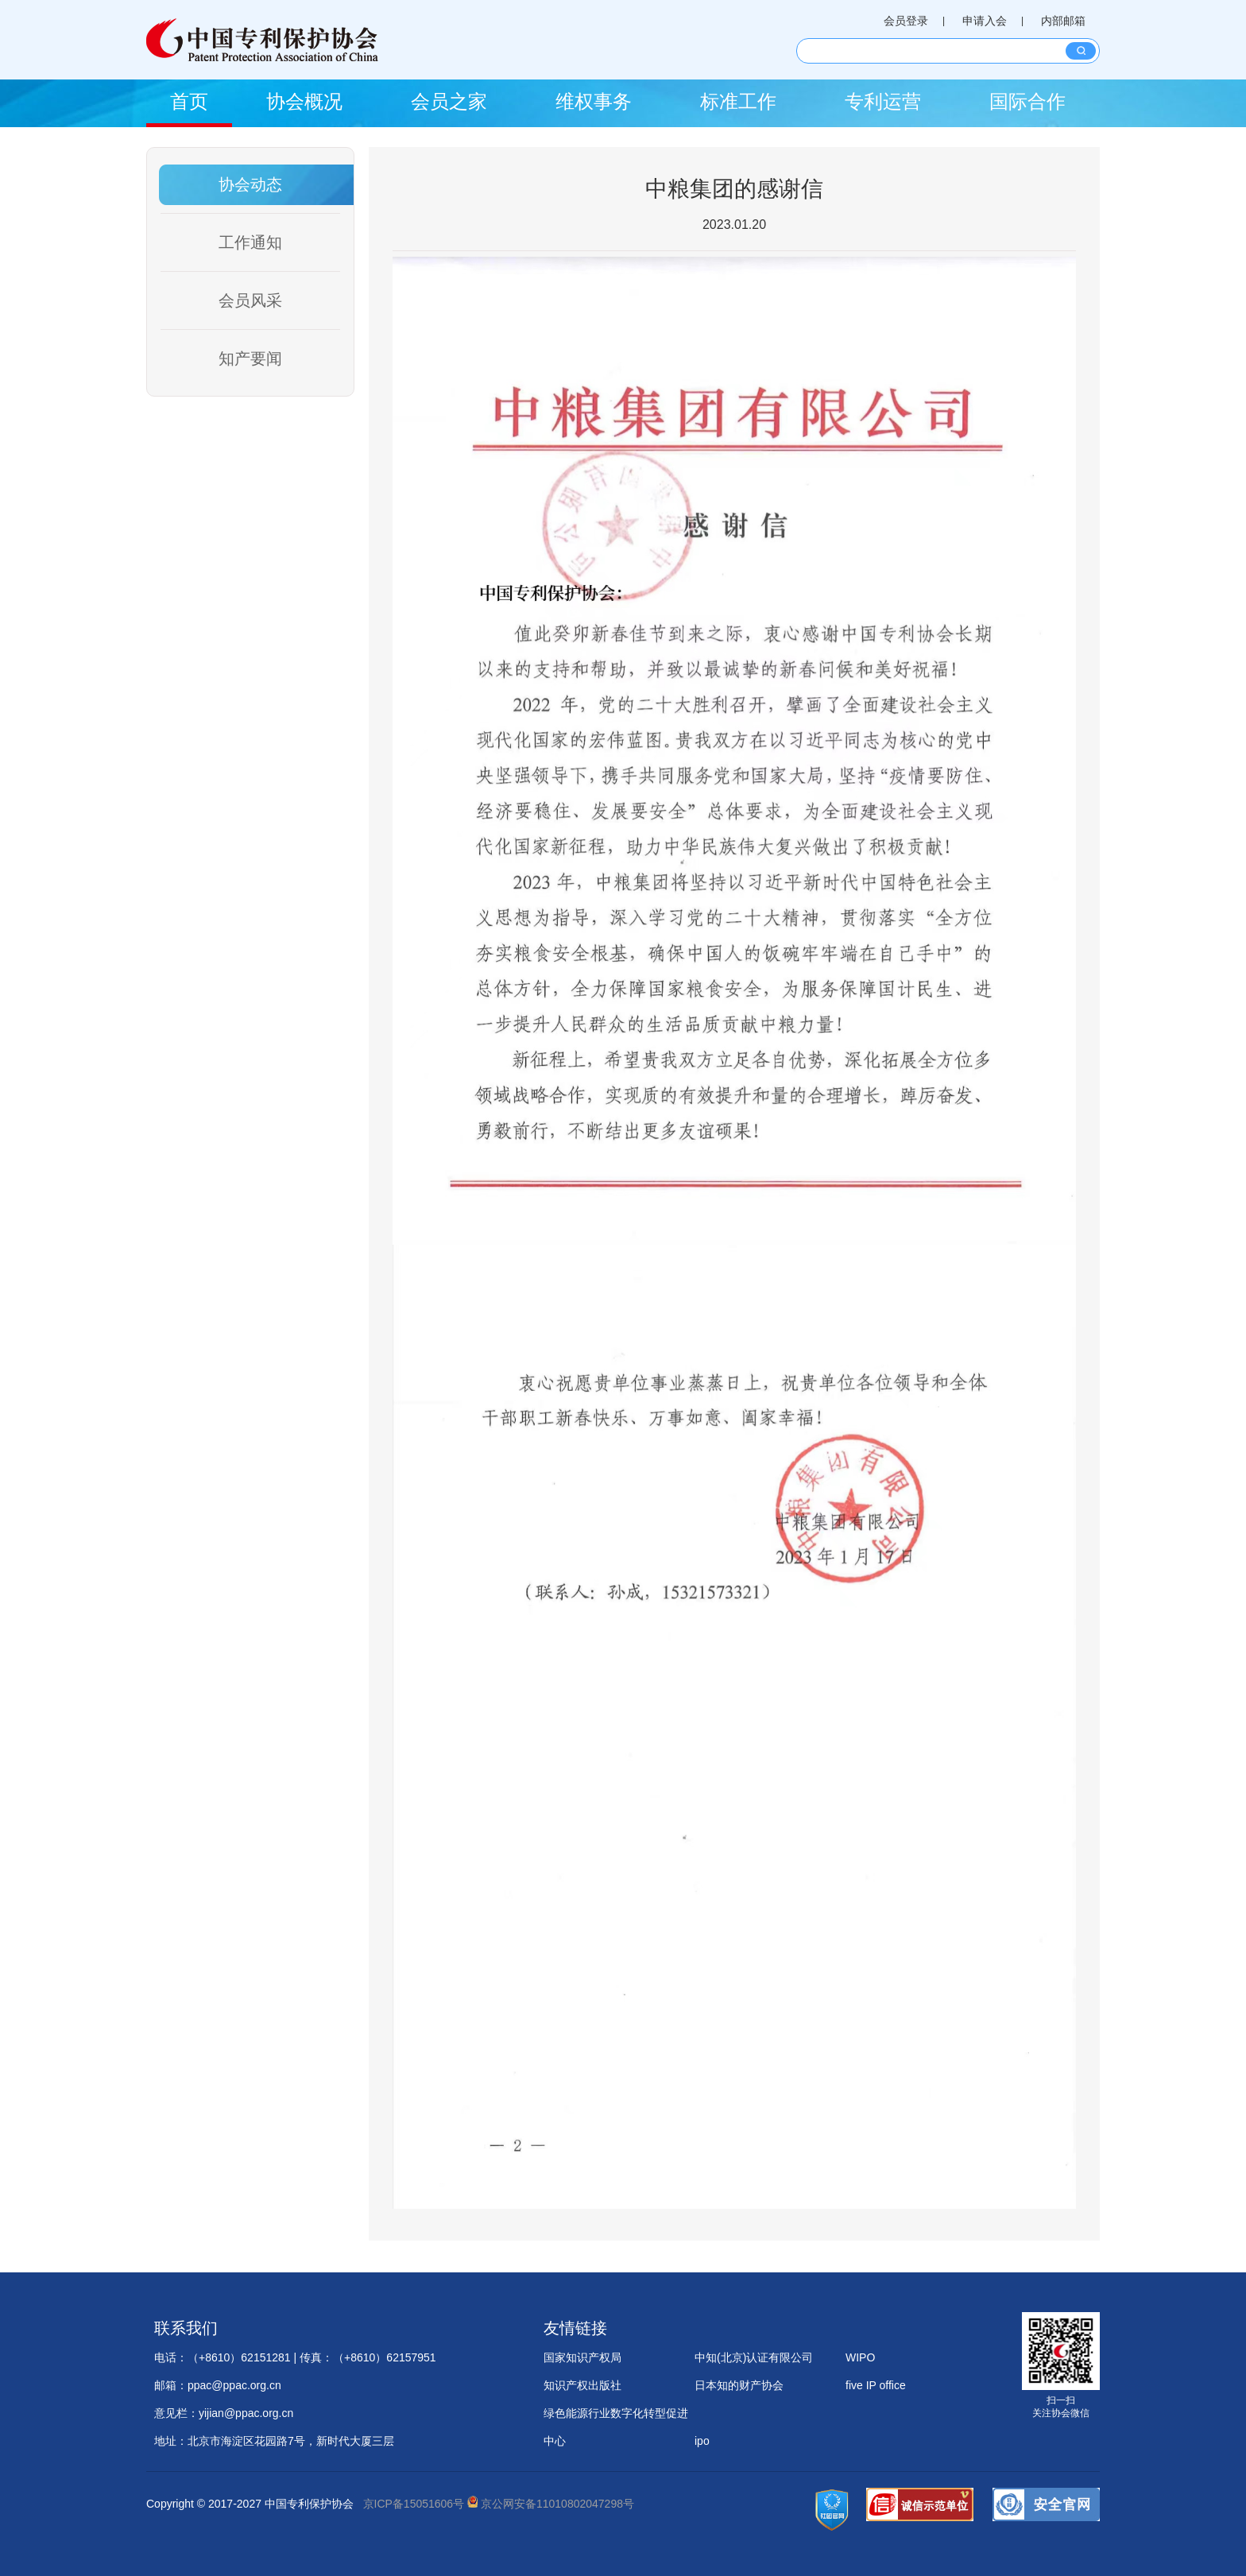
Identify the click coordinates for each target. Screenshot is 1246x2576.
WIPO (860, 2357)
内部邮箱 (1063, 20)
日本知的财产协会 (739, 2385)
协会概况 (304, 101)
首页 (189, 101)
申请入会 (984, 20)
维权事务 (593, 101)
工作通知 (250, 242)
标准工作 (738, 101)
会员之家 (449, 101)
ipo (702, 2441)
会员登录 (906, 20)
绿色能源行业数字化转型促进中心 (616, 2417)
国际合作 (1027, 101)
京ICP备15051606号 (414, 2503)
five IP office (876, 2385)
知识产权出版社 (582, 2385)
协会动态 (250, 184)
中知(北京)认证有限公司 (754, 2357)
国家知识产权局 (582, 2357)
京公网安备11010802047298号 (550, 2503)
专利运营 (883, 101)
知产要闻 (250, 358)
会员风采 (250, 300)
